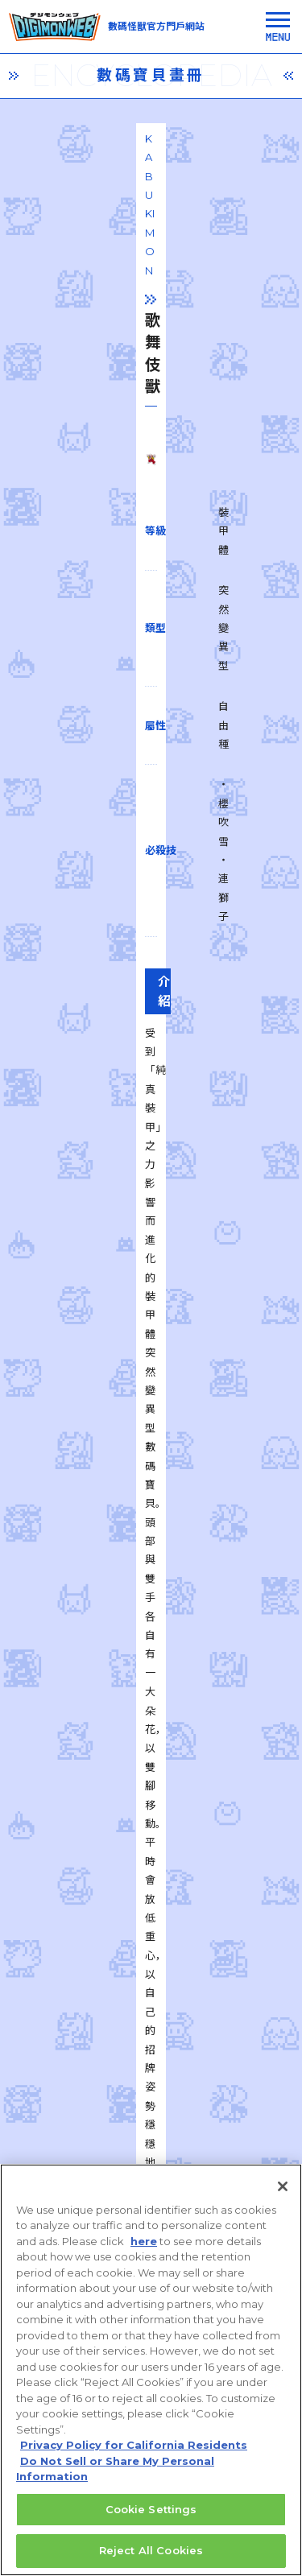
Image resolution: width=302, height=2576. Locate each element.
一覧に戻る (151, 1906)
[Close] (282, 2197)
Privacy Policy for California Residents (133, 2456)
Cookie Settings (151, 2520)
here (143, 2252)
